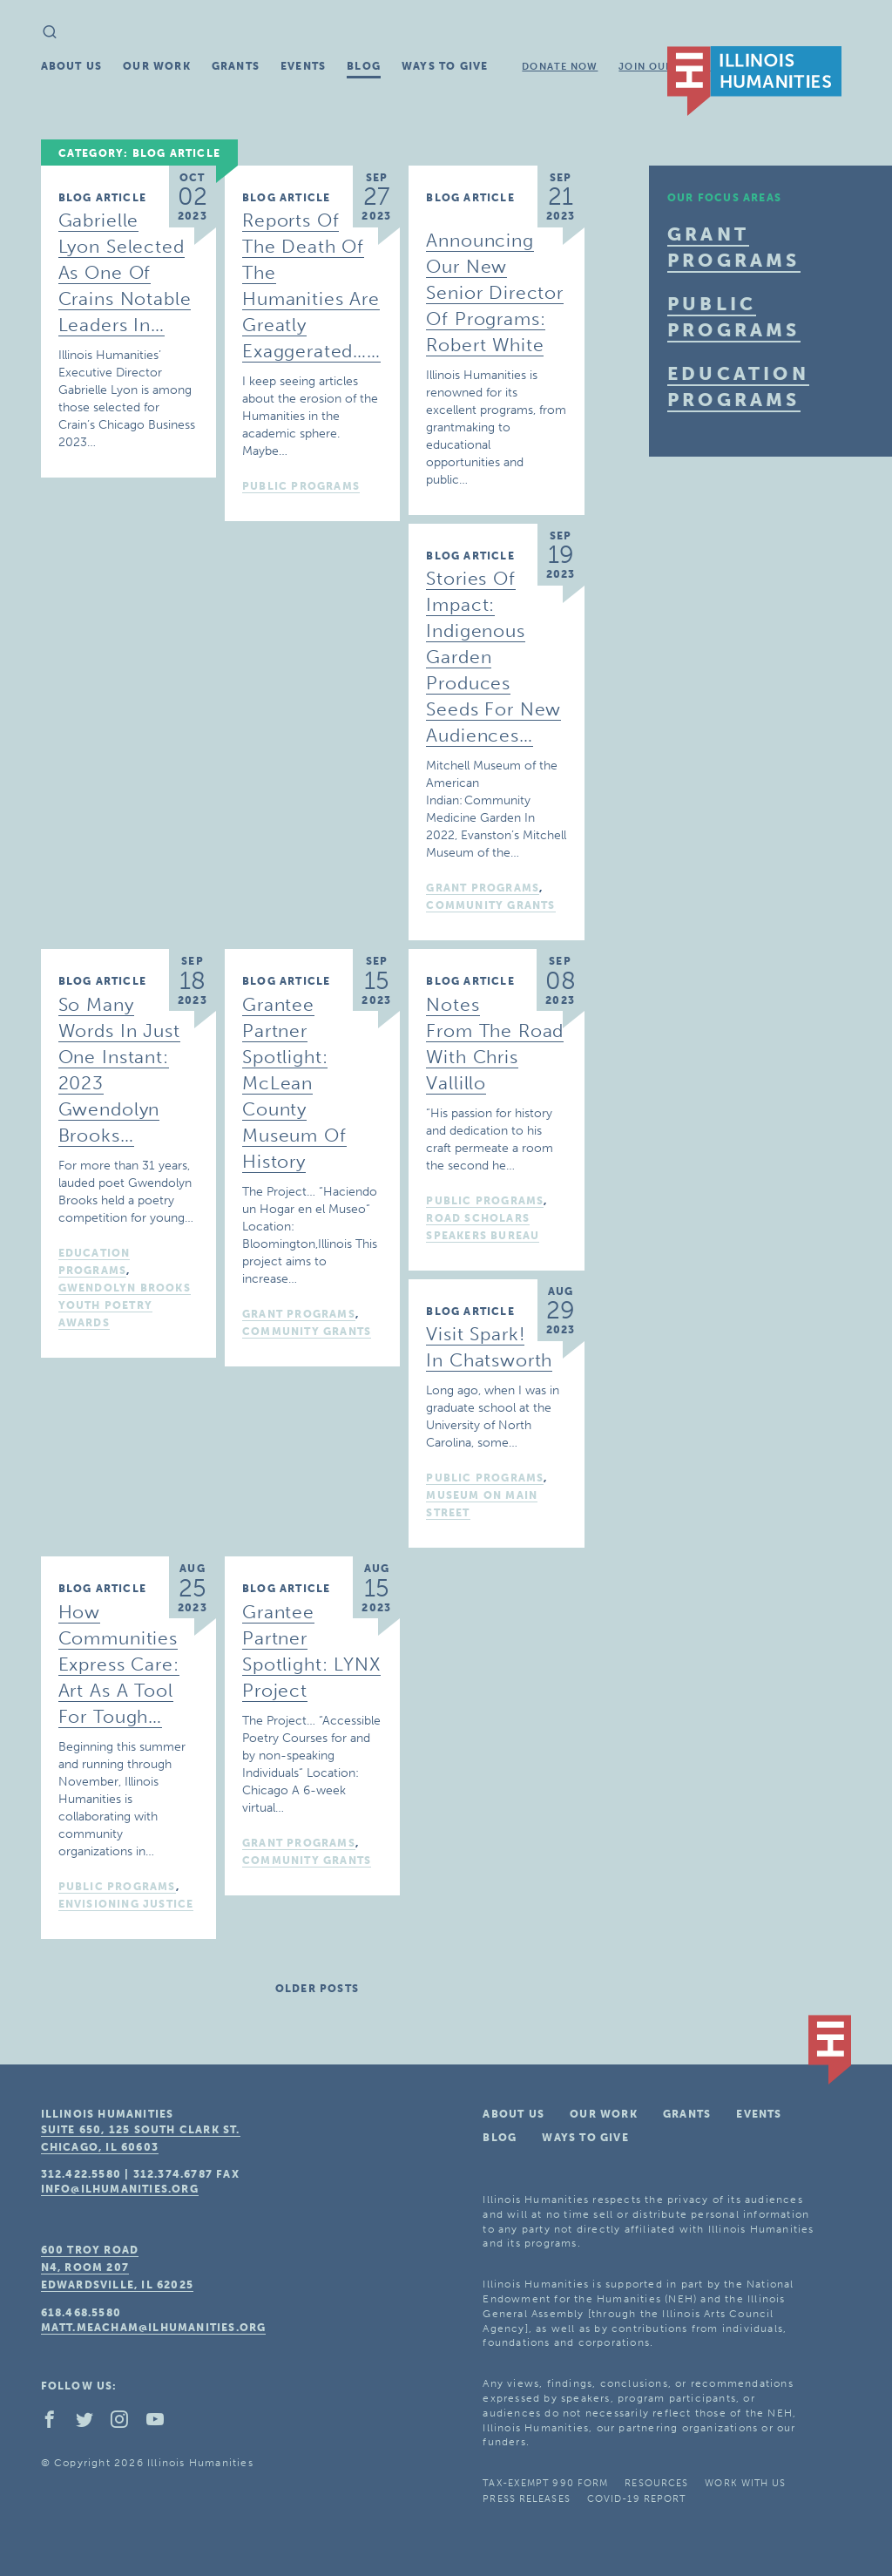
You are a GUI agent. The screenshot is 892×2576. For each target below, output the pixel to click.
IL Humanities (754, 81)
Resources (656, 2483)
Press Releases (526, 2499)
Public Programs (301, 486)
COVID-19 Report (636, 2499)
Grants (236, 66)
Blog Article (102, 198)
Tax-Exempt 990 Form (545, 2483)
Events (303, 66)
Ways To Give (445, 66)
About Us (72, 66)
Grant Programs (482, 888)
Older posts (317, 1989)
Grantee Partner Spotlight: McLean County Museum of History (294, 1082)
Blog (364, 66)
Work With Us (745, 2483)
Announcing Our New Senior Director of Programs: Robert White (495, 292)
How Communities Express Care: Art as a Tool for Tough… (118, 1664)
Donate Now (560, 66)
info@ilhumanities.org (120, 2189)
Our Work (157, 66)
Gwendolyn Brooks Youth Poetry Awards (124, 1305)
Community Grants (490, 905)
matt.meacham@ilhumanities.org (154, 2328)
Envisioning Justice (126, 1904)
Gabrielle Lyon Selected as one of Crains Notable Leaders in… (125, 272)
